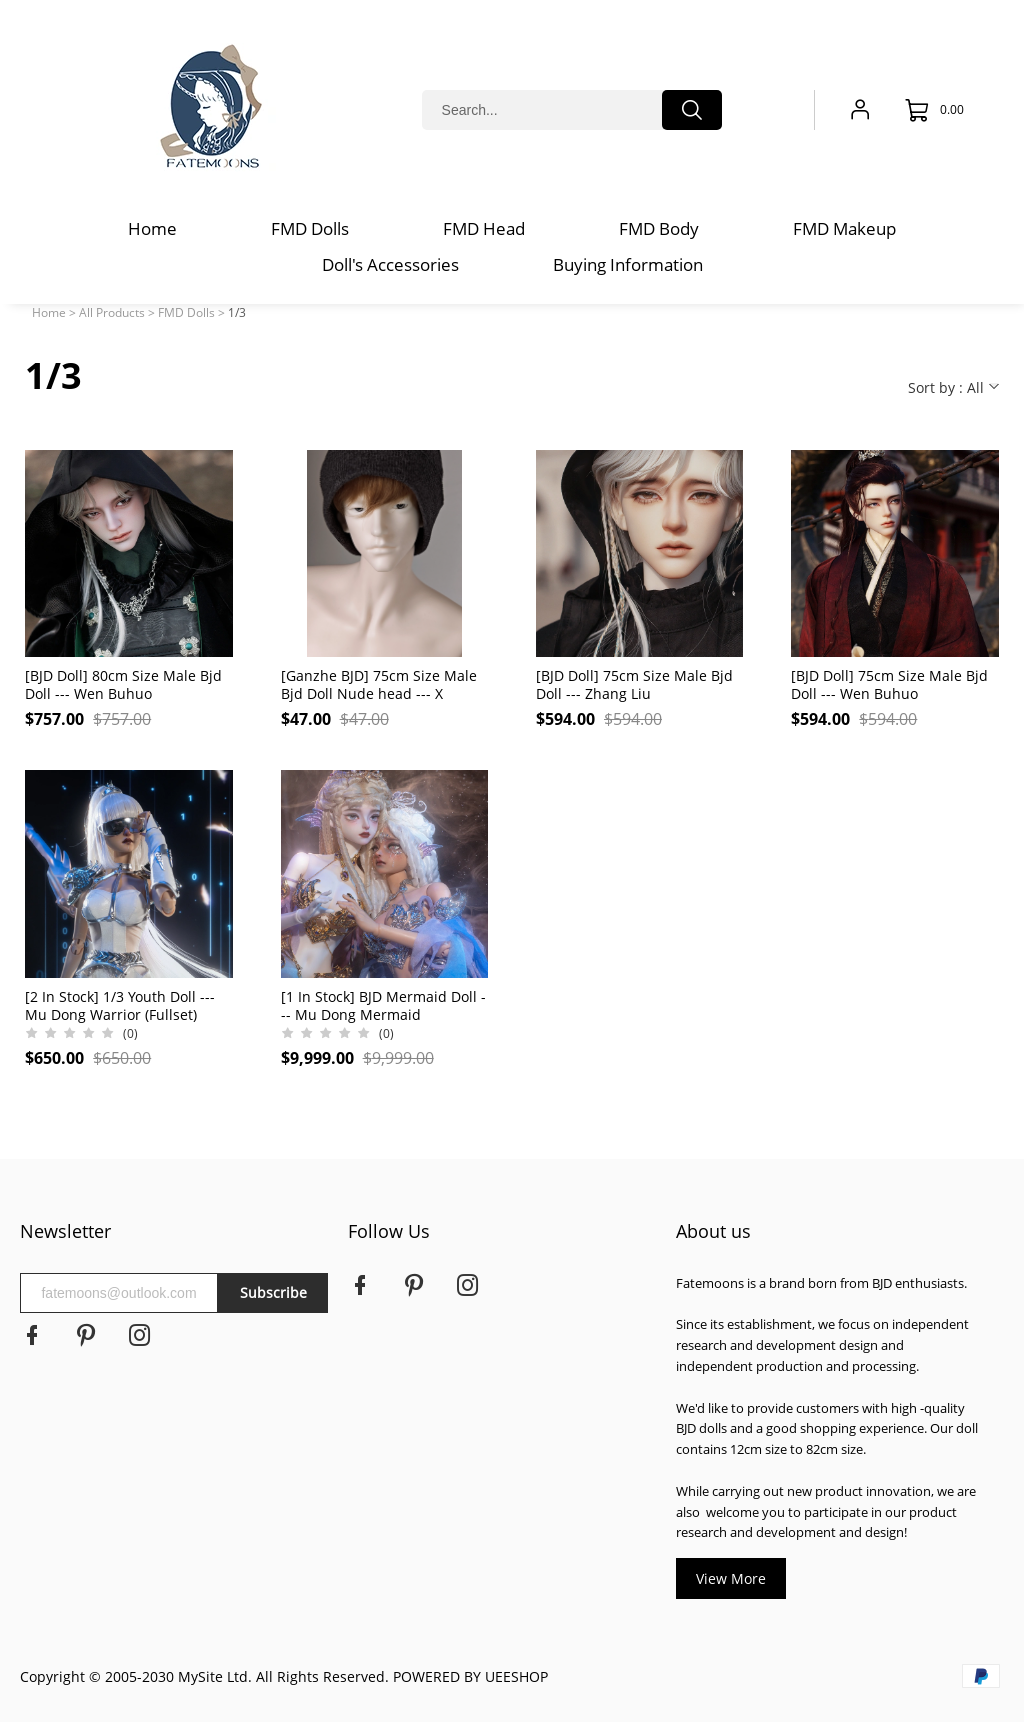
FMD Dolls (186, 312)
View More (731, 1578)
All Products (112, 312)
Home (49, 312)
